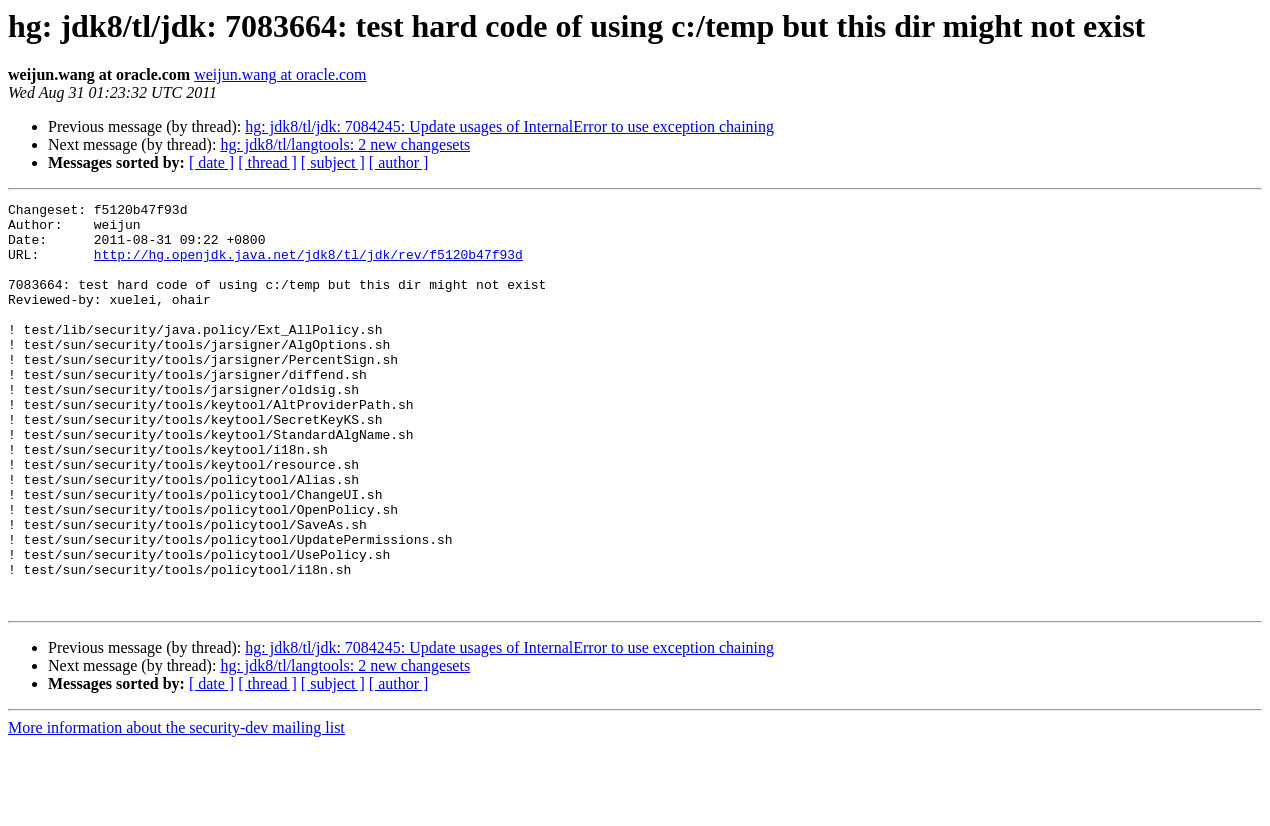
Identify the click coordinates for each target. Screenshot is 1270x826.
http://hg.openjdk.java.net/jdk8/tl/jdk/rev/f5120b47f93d (308, 266)
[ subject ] (333, 162)
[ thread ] (267, 162)
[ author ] (399, 162)
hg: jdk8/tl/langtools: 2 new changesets (345, 144)
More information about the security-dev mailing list (176, 808)
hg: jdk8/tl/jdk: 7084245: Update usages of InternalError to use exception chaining (509, 126)
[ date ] (211, 162)
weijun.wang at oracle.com (280, 74)
